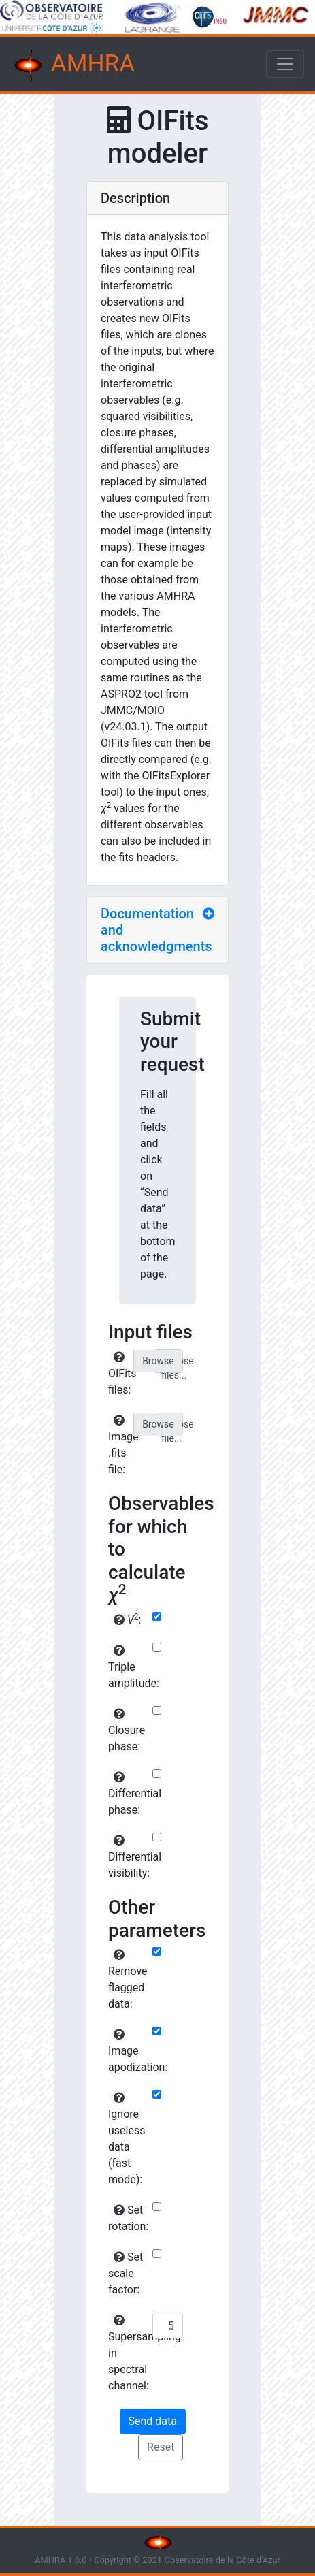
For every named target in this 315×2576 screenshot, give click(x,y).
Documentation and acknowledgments (156, 929)
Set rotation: (128, 2218)
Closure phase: (126, 1730)
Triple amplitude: (128, 1667)
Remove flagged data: (128, 1979)
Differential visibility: (128, 1857)
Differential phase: (128, 1793)
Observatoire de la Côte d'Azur (222, 2560)
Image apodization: (128, 2051)
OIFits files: (122, 1373)
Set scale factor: (125, 2273)
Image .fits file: (123, 1445)
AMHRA (73, 65)
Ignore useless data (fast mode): (126, 2139)
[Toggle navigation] (285, 64)
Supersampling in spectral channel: (128, 2353)
